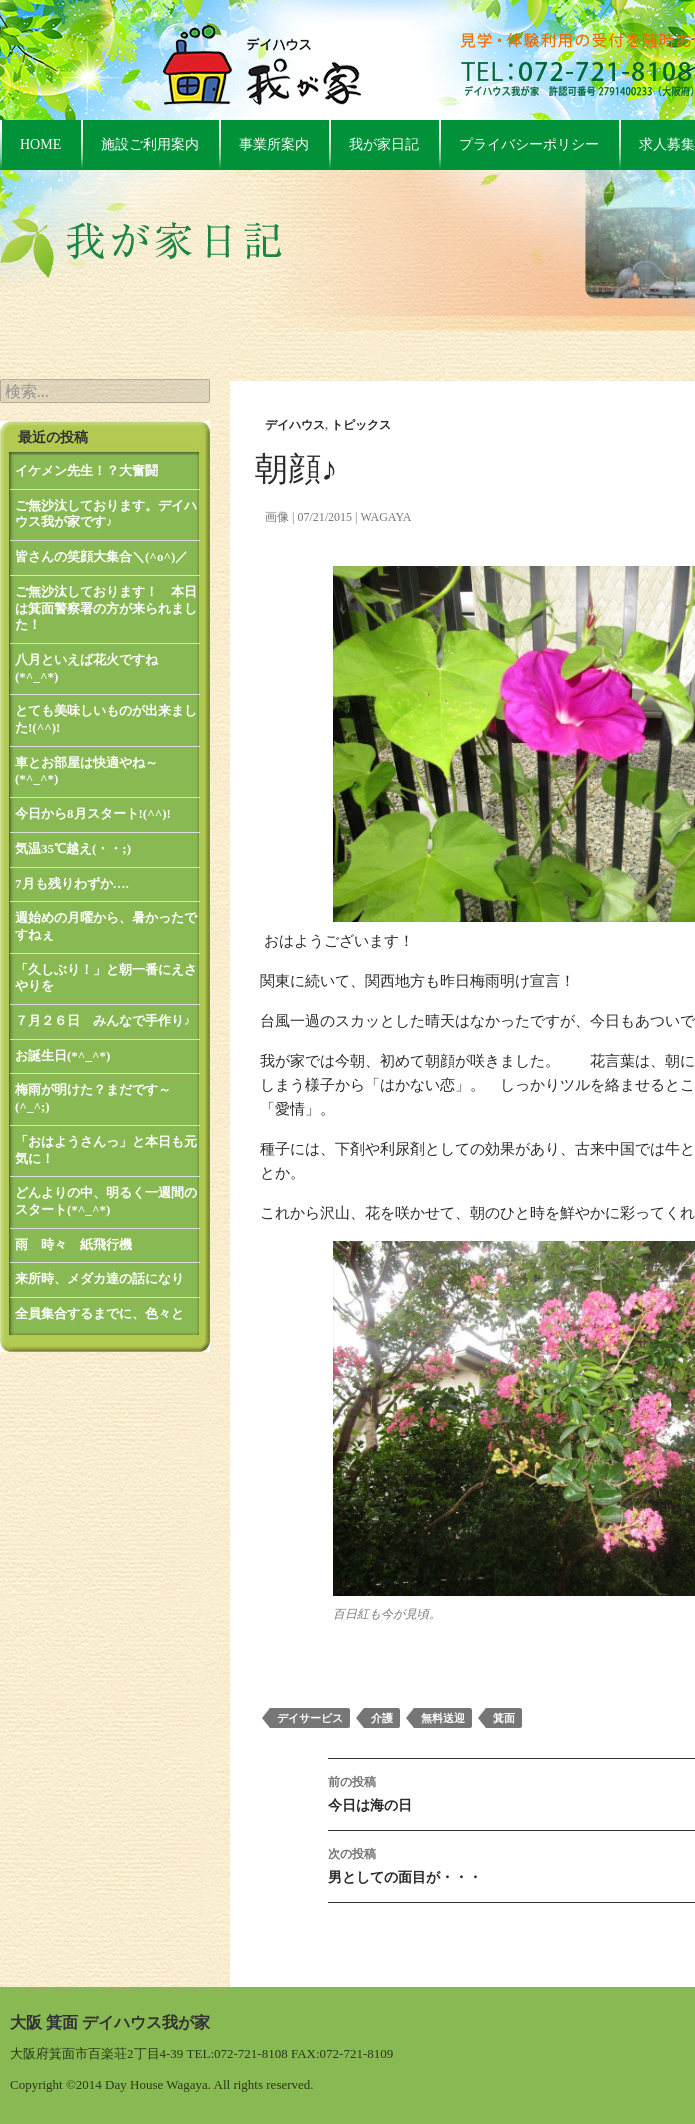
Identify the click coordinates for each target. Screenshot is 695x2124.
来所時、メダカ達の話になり (99, 1278)
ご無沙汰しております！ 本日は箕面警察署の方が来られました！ (106, 608)
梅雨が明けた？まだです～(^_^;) (93, 1098)
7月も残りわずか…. (72, 883)
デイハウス (295, 425)
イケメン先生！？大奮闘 (86, 470)
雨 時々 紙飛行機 (73, 1244)
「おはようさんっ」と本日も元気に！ (106, 1150)
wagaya (385, 517)
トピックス (361, 425)
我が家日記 (384, 144)
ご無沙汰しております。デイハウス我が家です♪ (106, 514)
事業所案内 (274, 144)
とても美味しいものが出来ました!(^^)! (106, 719)
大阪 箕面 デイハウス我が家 (110, 2022)
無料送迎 (443, 1718)
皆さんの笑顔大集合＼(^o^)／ (101, 556)
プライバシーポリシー (529, 144)
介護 (382, 1718)
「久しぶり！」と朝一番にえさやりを (106, 978)
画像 (277, 517)
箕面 (504, 1718)
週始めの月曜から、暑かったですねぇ (106, 926)
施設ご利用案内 (150, 144)
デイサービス (310, 1718)
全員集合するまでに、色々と (99, 1313)
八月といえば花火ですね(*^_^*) (86, 668)
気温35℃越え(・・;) (73, 848)
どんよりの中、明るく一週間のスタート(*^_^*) (106, 1201)
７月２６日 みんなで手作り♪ (103, 1020)
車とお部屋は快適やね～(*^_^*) (86, 771)
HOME (40, 144)
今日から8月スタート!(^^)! (93, 813)
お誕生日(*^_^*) (62, 1055)
